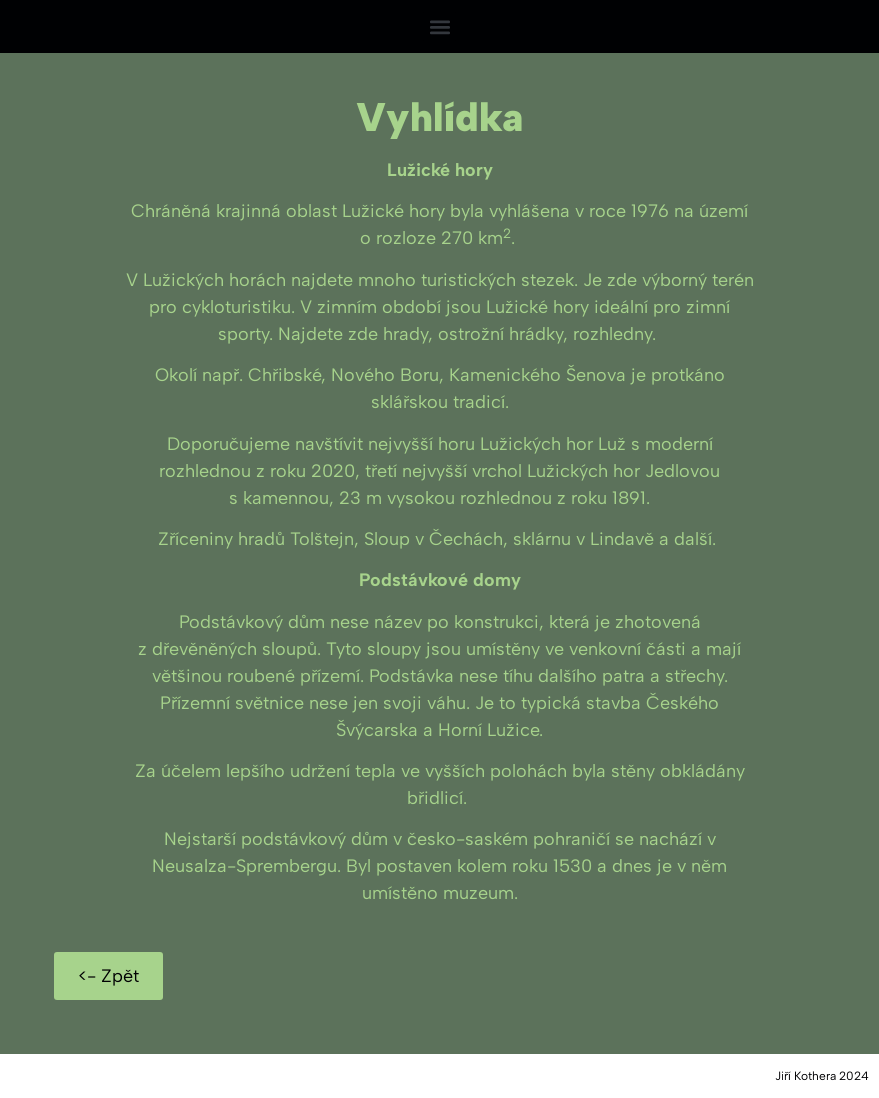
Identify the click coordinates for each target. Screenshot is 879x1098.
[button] (439, 26)
